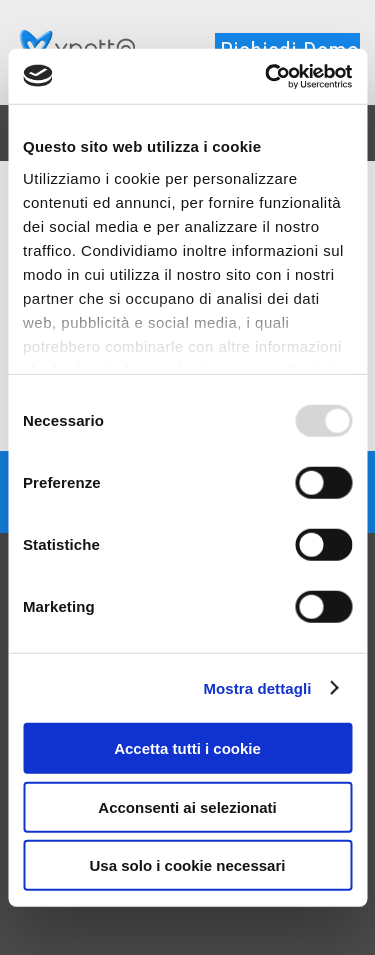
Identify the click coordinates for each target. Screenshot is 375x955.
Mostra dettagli (257, 687)
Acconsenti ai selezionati (187, 806)
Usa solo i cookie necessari (188, 865)
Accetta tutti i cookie (187, 748)
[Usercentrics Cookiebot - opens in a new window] (267, 76)
